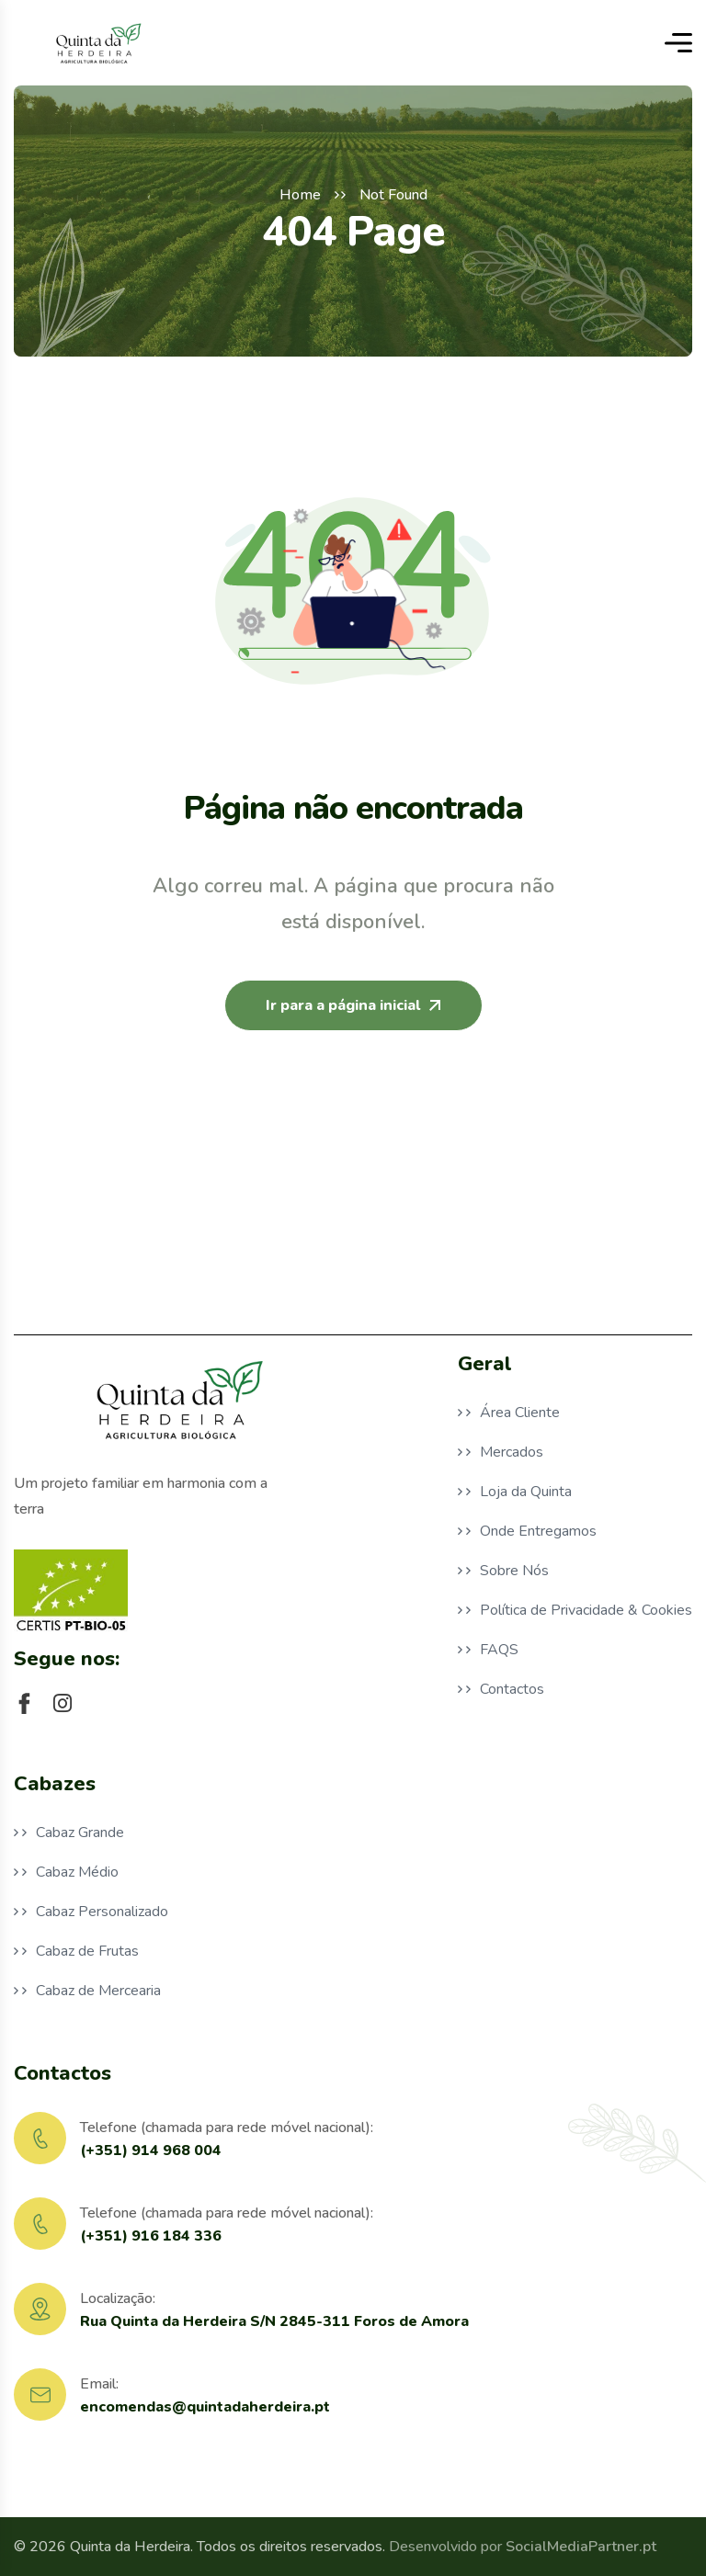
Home (300, 195)
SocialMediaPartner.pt (581, 2546)
